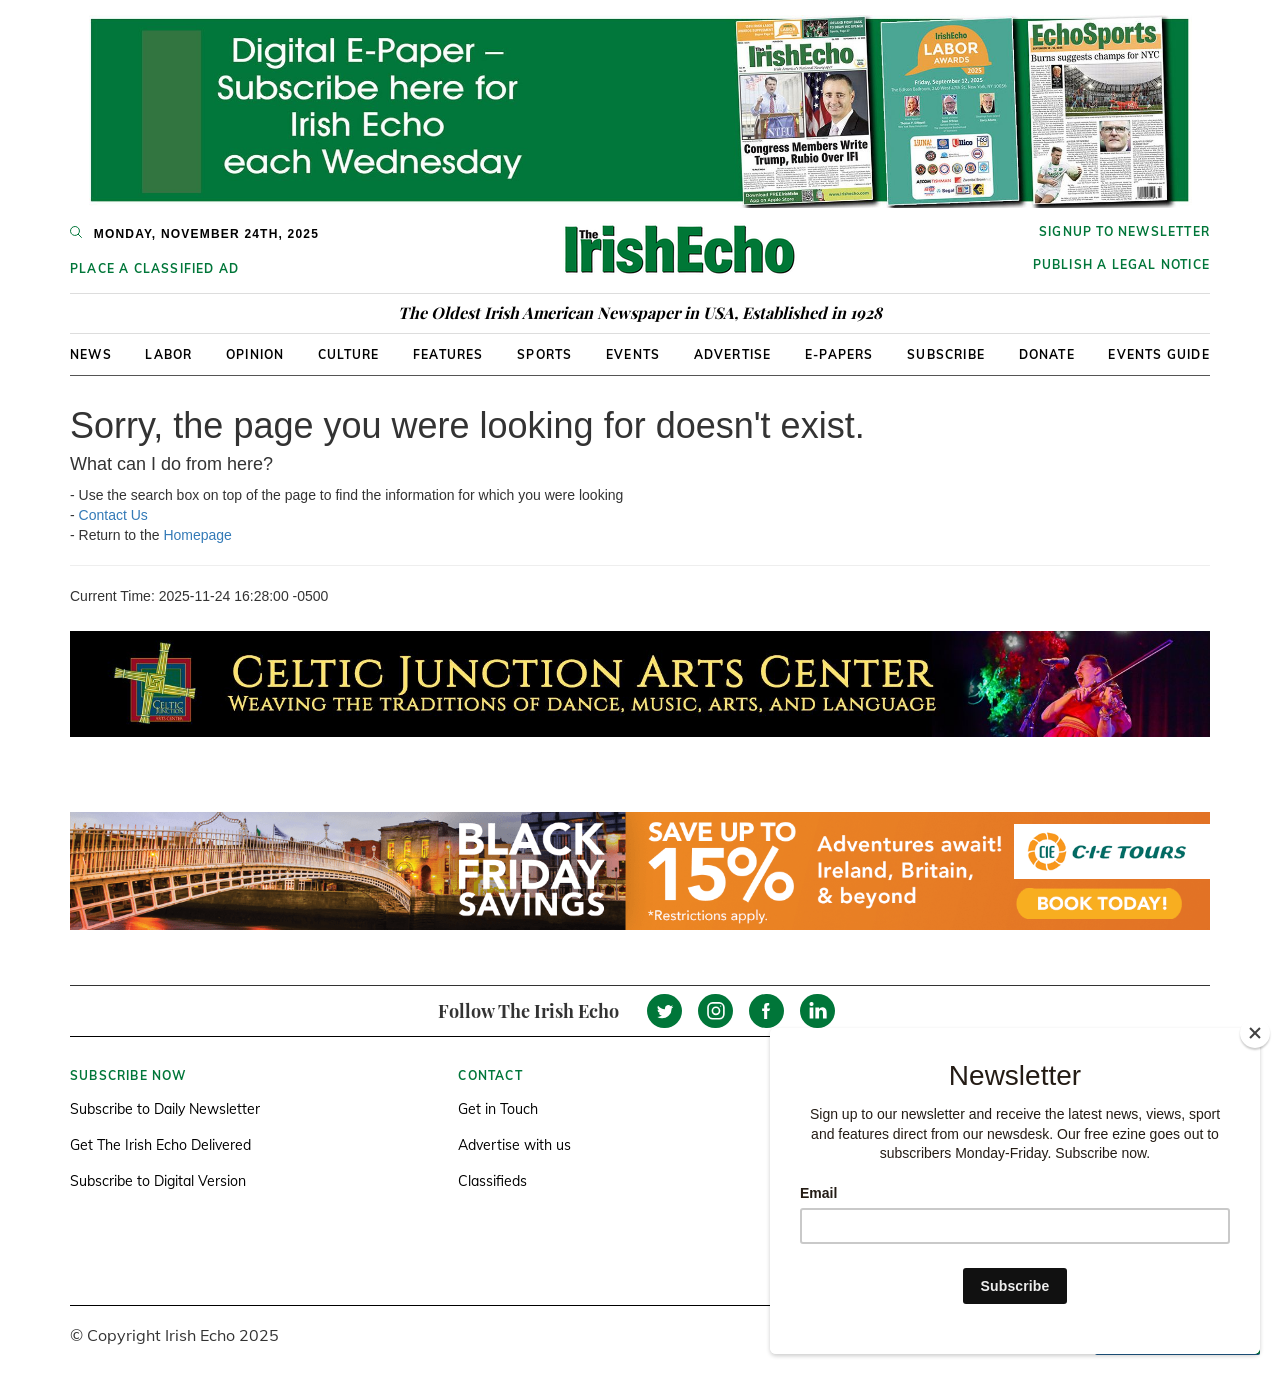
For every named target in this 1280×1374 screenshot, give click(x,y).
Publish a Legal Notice (1121, 264)
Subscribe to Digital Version (158, 1181)
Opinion (255, 354)
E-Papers (839, 354)
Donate (1047, 354)
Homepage (197, 535)
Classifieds (492, 1181)
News (91, 354)
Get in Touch (498, 1109)
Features (448, 354)
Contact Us (113, 515)
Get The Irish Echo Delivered (160, 1145)
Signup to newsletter (1124, 231)
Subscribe (946, 354)
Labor (168, 354)
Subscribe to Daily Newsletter (165, 1109)
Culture (348, 354)
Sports (544, 354)
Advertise (733, 354)
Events (633, 354)
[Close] (1255, 1033)
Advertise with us (514, 1145)
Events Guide (1158, 354)
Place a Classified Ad (154, 268)
